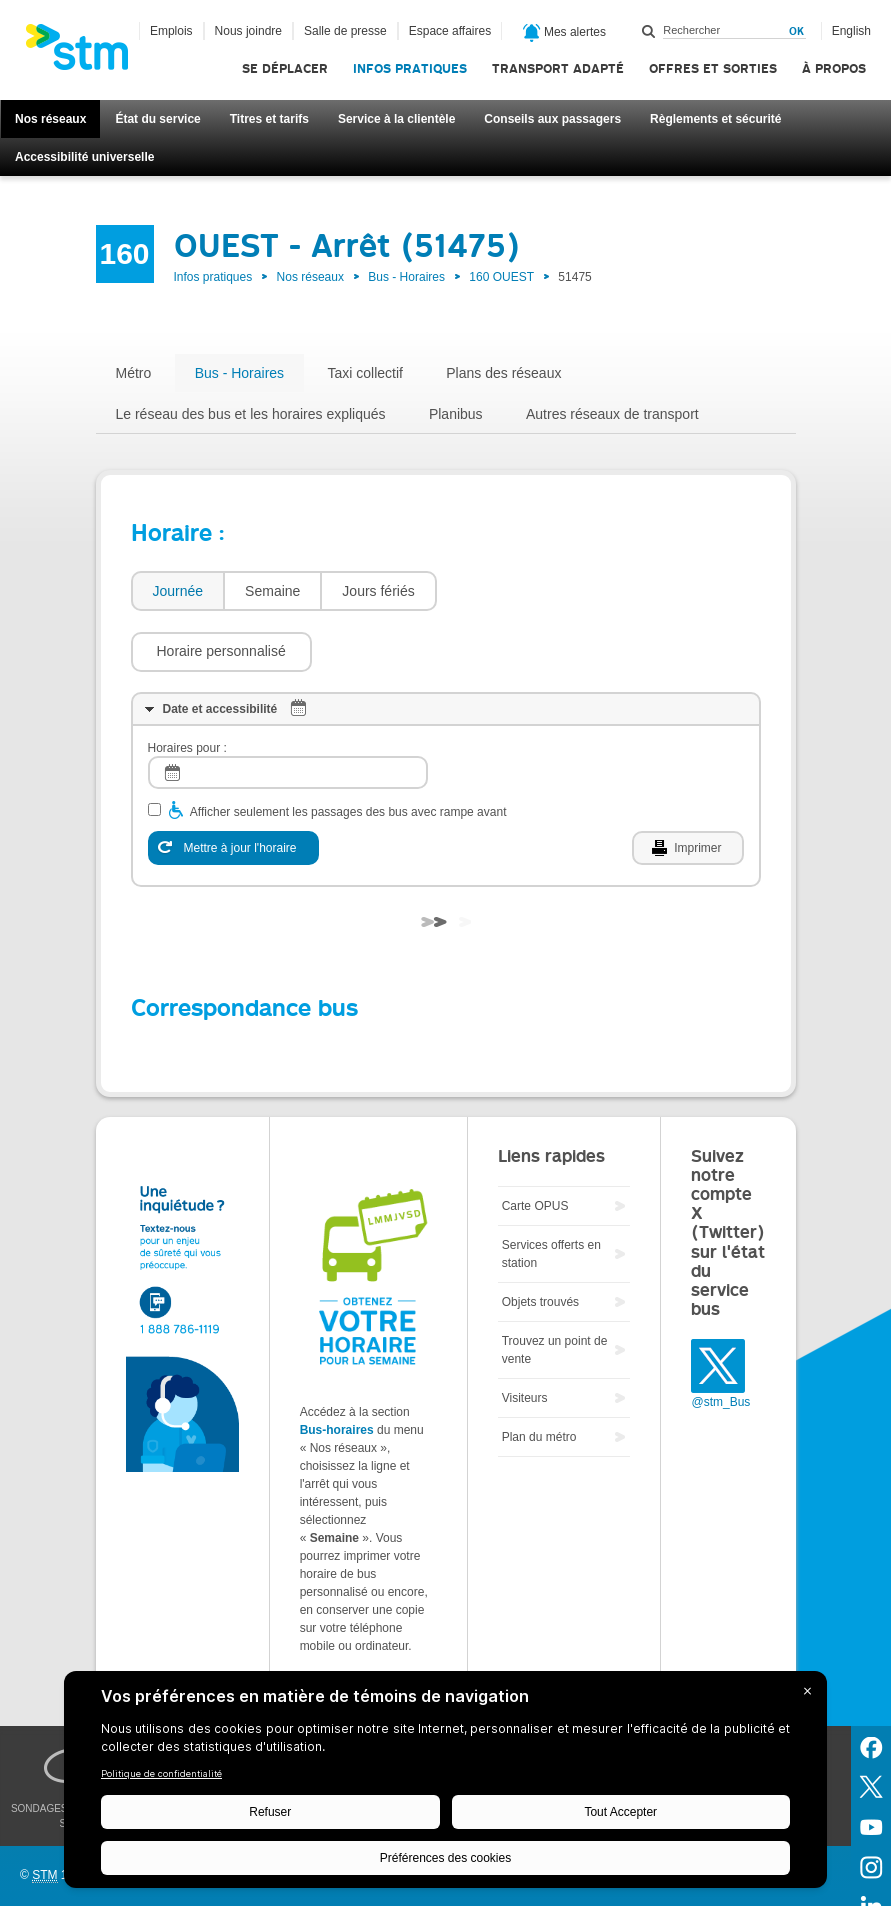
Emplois (171, 31)
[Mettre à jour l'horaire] (233, 788)
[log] (288, 712)
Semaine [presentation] (272, 591)
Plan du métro (539, 1377)
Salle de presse (345, 31)
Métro (134, 373)
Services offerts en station (551, 1194)
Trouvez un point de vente (555, 1290)
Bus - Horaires (406, 277)
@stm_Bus (720, 1342)
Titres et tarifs (269, 119)
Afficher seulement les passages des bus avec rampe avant (348, 752)
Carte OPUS (535, 1146)
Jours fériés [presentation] (378, 591)
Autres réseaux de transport (612, 414)
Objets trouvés (540, 1242)
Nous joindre (248, 31)
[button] (537, 591)
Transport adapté (558, 68)
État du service (157, 119)
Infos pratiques (410, 68)
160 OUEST (501, 277)
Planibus (456, 414)
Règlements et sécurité (715, 119)
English (851, 31)
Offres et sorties (713, 68)
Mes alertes (564, 33)
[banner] (87, 53)
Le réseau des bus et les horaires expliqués (251, 414)
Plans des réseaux (503, 373)
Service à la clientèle (396, 119)
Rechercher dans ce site (649, 31)
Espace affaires (450, 31)
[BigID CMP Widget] (445, 1784)
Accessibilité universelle (84, 157)
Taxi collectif (364, 373)
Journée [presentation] (178, 591)
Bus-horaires (337, 1370)
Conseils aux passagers (552, 119)
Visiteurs (525, 1338)
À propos (834, 68)
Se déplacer (285, 68)
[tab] (177, 591)
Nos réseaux (50, 119)
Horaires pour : (187, 688)
